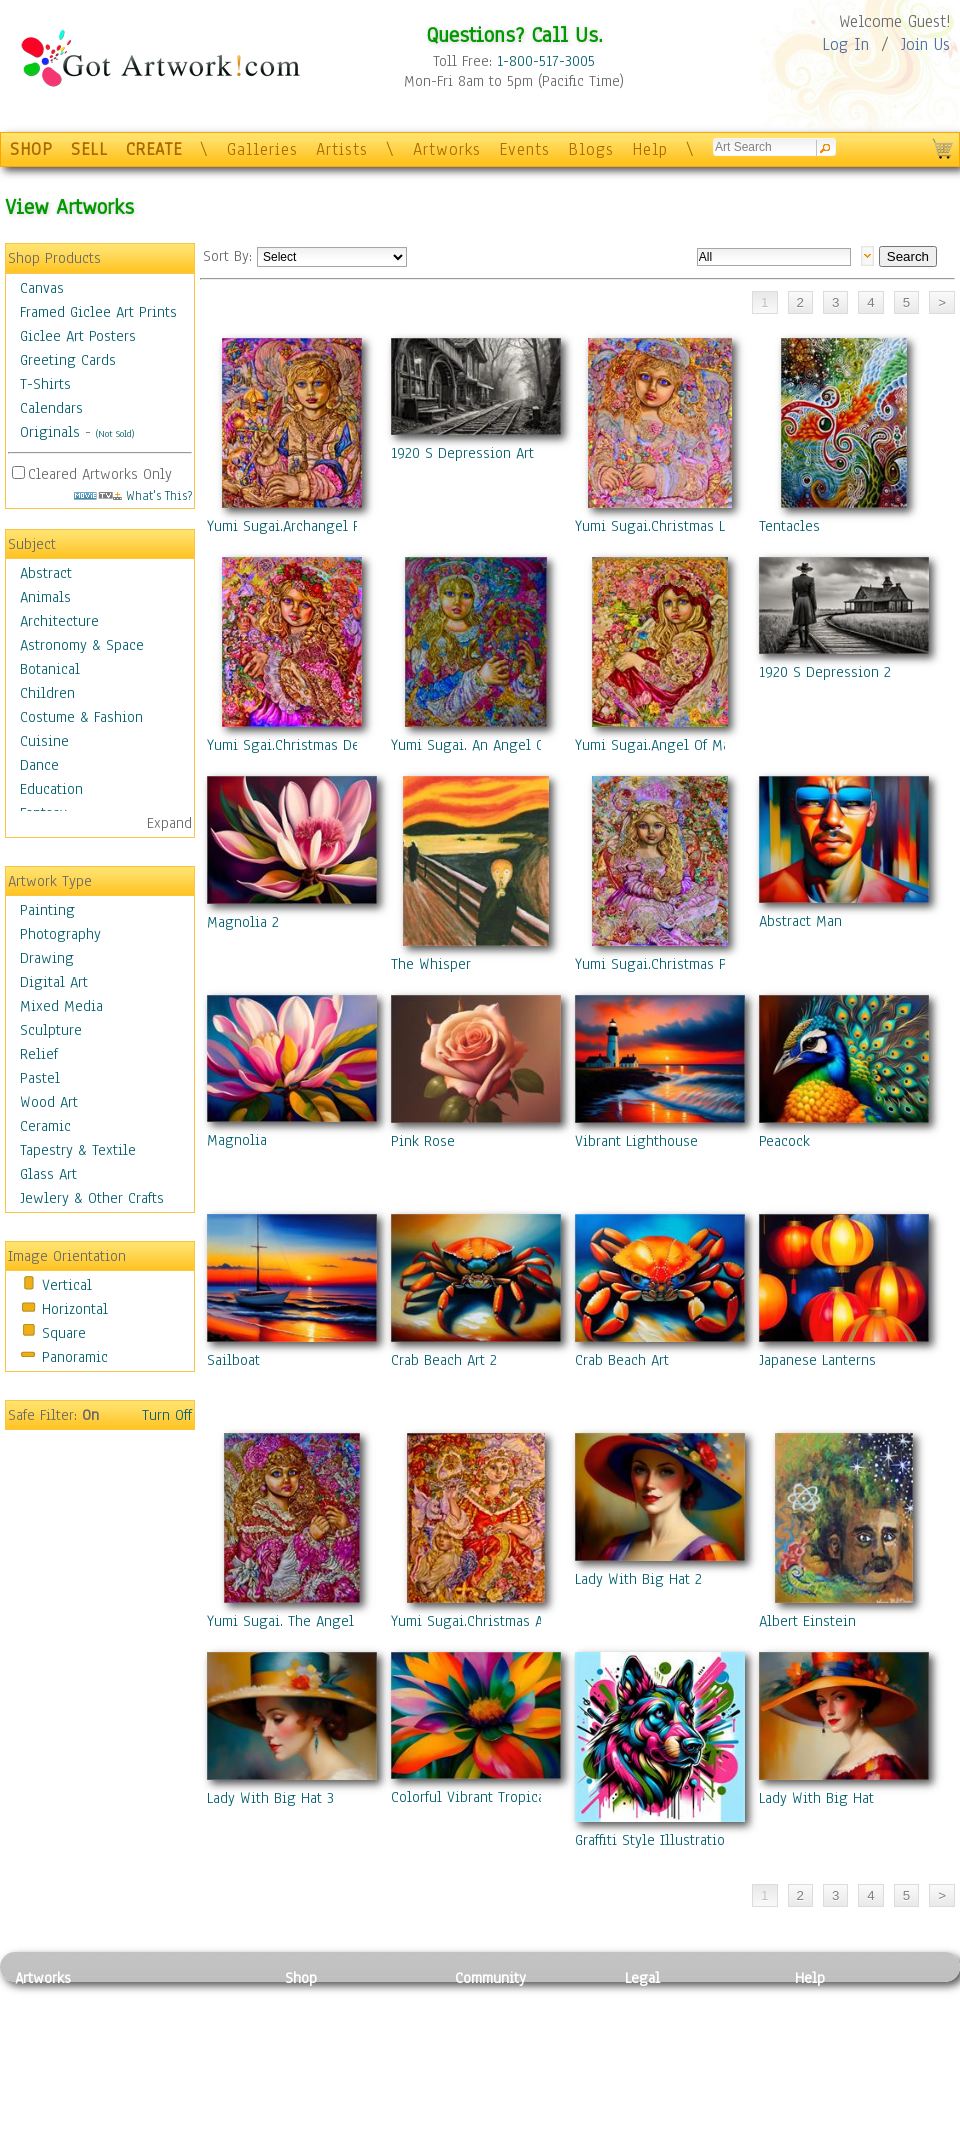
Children (47, 693)
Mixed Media (61, 1006)
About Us (824, 2045)
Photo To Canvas (337, 2000)
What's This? (133, 495)
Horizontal (75, 1309)
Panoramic (75, 1357)
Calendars (51, 408)
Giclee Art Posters (78, 336)
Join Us (925, 44)
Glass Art (48, 1174)
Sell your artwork (511, 2090)
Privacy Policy (670, 2000)
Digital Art (54, 982)
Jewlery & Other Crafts (92, 1198)
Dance (39, 765)
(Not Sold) (115, 433)
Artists (342, 149)
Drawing (47, 958)
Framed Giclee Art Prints (98, 312)
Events (524, 149)
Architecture (59, 621)
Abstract (46, 573)
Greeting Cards (68, 360)
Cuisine (44, 741)
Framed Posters (333, 2023)
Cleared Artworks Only (100, 474)
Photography (60, 934)
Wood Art (49, 1102)
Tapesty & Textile (200, 2090)
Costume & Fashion (81, 717)
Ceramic (45, 1126)
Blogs (591, 149)
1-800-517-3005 (546, 61)
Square (64, 1333)
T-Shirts (45, 384)
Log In (845, 44)
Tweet (814, 2135)
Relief (39, 1054)
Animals (45, 597)
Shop (301, 1978)
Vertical (67, 1285)
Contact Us (829, 2000)
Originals (50, 432)
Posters (308, 2045)
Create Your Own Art (349, 2135)
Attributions (658, 2045)
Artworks (447, 149)
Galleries (262, 149)
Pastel (40, 1078)
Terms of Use (666, 2023)
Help (650, 149)
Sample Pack (835, 2023)
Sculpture (51, 1030)
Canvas (42, 288)
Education (51, 789)
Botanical (50, 669)
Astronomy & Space (82, 645)
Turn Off (167, 1415)
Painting (47, 910)
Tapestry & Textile (78, 1150)
